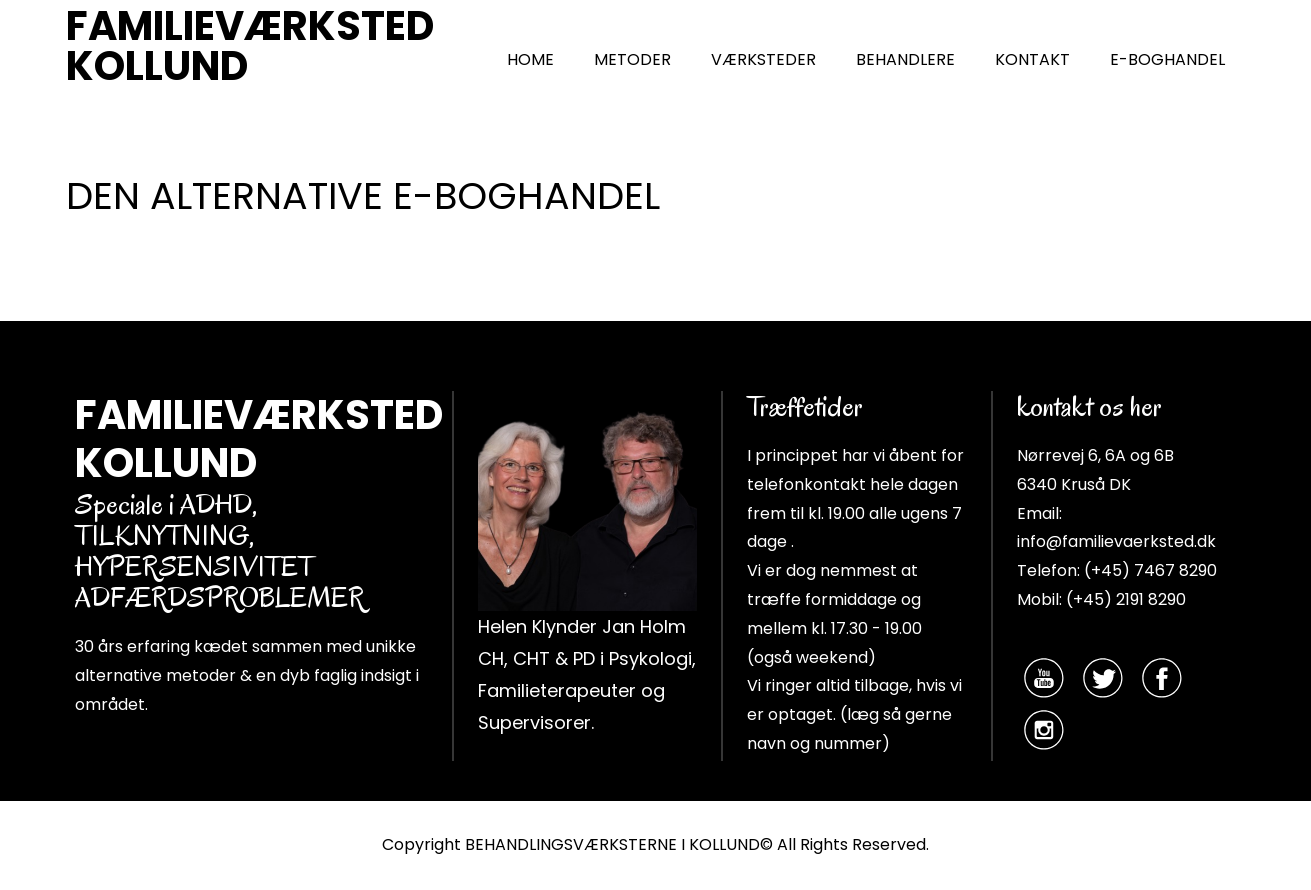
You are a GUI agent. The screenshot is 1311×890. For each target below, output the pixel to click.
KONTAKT (1032, 59)
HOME (530, 59)
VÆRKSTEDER (763, 59)
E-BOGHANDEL (1167, 59)
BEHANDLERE (905, 59)
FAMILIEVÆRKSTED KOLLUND (250, 46)
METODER (632, 59)
